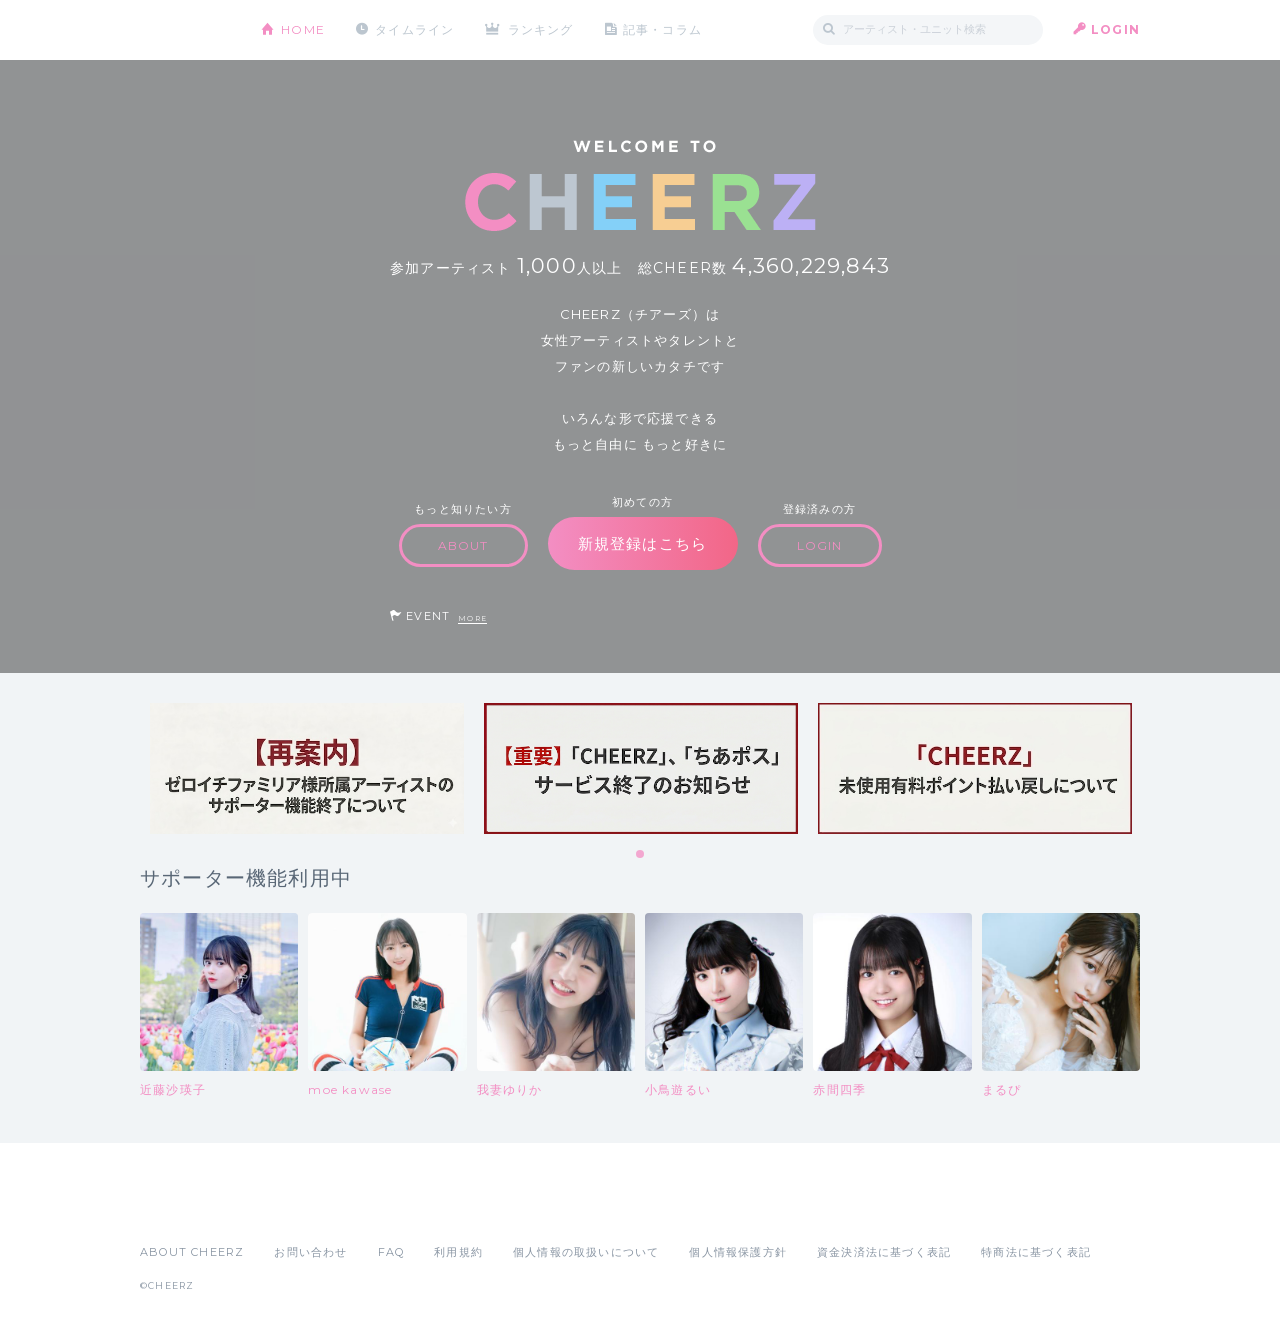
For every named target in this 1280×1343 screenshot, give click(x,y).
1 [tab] (641, 855)
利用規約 (458, 1252)
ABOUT (463, 545)
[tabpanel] (307, 768)
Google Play (292, 1208)
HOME (303, 29)
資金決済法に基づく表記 (884, 1252)
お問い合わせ (310, 1252)
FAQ (391, 1252)
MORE (472, 618)
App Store (186, 1208)
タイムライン (414, 29)
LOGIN (1115, 29)
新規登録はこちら (643, 543)
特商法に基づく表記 (1036, 1252)
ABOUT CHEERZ (192, 1252)
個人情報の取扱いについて (586, 1252)
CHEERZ (185, 30)
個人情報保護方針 (738, 1252)
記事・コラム (662, 29)
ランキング (541, 29)
